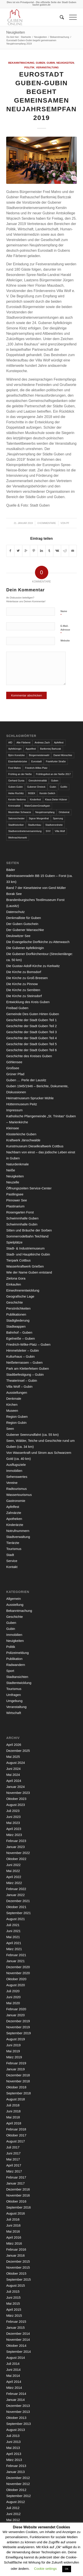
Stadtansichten (17, 1677)
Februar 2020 (16, 2009)
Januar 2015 (15, 2327)
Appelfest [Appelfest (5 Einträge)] (31, 748)
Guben (40, 62)
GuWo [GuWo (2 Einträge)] (63, 786)
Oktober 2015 (16, 2273)
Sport (10, 1671)
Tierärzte (12, 1543)
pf (67, 523)
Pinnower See (16, 1200)
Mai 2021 (13, 1937)
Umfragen (13, 1695)
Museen (12, 1410)
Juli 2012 (12, 2508)
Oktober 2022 (16, 1859)
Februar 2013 (16, 2466)
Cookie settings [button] (45, 2568)
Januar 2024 (15, 1787)
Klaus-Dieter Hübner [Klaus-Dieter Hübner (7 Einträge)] (56, 799)
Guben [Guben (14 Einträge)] (54, 780)
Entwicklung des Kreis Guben (28, 1002)
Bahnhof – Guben (19, 1332)
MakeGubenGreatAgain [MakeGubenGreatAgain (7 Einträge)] (37, 805)
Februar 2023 (16, 1841)
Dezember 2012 (18, 2478)
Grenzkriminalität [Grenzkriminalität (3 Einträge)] (38, 780)
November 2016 (18, 2195)
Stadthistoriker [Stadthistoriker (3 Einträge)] (16, 825)
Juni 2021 (13, 1931)
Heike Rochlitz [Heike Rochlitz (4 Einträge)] (16, 793)
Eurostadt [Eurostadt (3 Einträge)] (36, 761)
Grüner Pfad (15, 1074)
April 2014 (13, 2381)
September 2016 (18, 2207)
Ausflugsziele (16, 1464)
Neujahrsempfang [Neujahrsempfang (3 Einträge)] (44, 812)
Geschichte (14, 1302)
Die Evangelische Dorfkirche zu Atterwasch (37, 942)
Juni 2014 (13, 2369)
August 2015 (15, 2285)
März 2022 (14, 1883)
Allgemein (13, 1598)
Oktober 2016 (16, 2201)
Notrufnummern (17, 1531)
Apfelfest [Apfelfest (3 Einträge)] (59, 742)
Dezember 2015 (18, 2261)
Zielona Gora (15, 1278)
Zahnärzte (13, 1513)
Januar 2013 (15, 2472)
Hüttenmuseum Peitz (21, 1104)
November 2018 (18, 2081)
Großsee (12, 1068)
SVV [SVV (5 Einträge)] (48, 831)
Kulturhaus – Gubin (20, 1356)
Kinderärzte (14, 1525)
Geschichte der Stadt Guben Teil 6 (31, 1050)
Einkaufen (13, 1284)
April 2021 (13, 1943)
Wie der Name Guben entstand (29, 1272)
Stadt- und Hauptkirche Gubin (28, 1254)
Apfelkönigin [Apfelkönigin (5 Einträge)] (14, 748)
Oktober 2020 (16, 1979)
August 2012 (15, 2502)
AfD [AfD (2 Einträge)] (10, 742)
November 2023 (18, 1793)
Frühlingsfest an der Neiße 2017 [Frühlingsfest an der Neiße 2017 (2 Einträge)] (53, 774)
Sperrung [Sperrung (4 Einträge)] (58, 818)
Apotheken (14, 1519)
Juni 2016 (13, 2225)
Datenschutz (15, 912)
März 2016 (14, 2243)
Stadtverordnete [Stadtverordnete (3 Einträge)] (54, 825)
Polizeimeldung (17, 1653)
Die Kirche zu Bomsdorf (23, 972)
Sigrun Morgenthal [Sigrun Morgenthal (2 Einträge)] (39, 818)
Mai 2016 (13, 2231)
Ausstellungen (16, 1392)
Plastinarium (15, 1206)
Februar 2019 (16, 2063)
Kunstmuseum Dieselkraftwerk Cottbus (34, 1146)
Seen (10, 1428)
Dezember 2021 (18, 1901)
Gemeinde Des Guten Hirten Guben (32, 1014)
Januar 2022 (15, 1895)
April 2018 (13, 2123)
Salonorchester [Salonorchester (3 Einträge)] (16, 818)
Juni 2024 (13, 1769)
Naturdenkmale (17, 1164)
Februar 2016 (16, 2249)
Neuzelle (12, 1182)
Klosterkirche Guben (21, 1134)
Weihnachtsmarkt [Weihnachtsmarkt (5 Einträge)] (17, 837)
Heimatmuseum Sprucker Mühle (30, 1098)
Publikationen (16, 1314)
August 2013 (15, 2430)
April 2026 (13, 1744)
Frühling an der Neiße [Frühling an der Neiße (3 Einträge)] (20, 774)
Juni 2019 (13, 2045)
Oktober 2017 (16, 2135)
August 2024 (15, 1763)
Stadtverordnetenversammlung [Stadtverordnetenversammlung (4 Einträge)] (24, 831)
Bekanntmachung (59, 37)
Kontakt (11, 1567)
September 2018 (18, 2093)
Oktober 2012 (16, 2490)
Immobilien (14, 1471)
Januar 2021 (15, 1961)
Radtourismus (16, 1489)
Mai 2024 (13, 1775)
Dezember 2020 (18, 1967)
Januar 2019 (15, 2069)
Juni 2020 (13, 1997)
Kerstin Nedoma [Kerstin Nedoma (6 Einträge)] (17, 799)
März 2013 (14, 2460)
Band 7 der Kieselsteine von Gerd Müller (36, 888)
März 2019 (14, 2057)
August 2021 (15, 1919)
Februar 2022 (16, 1889)
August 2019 (15, 2039)
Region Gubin (16, 1422)
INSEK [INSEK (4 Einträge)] (31, 793)
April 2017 (13, 2165)
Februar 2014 (16, 2393)
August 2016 (15, 2213)
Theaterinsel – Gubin (21, 1380)
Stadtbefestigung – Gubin (25, 1374)
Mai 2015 (13, 2303)
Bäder (10, 870)
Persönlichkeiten (18, 1308)
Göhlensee (14, 1062)
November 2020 (18, 1973)
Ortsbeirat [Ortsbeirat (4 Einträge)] (64, 812)
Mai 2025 (13, 1757)
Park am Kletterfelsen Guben (27, 1368)
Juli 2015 (12, 2291)
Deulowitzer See (18, 936)
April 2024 (13, 1781)
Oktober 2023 (16, 1799)
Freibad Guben (17, 1008)
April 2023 (13, 1829)
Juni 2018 (13, 2111)
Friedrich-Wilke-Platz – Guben (28, 1344)
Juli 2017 (12, 2147)
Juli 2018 (12, 2105)
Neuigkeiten (15, 32)
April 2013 (13, 2454)
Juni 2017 (13, 2153)
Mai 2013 (13, 2448)
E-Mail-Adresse (65, 630)
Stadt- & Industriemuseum (25, 1248)
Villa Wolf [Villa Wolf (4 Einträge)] (60, 831)
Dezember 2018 (18, 2075)
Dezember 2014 (18, 2333)
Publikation (14, 1659)
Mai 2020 (13, 2003)
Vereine (11, 1483)
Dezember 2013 (18, 2406)
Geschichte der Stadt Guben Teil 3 (31, 1032)
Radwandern (15, 1665)
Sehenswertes (16, 1477)
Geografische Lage (20, 1296)
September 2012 (18, 2496)
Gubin (51, 62)
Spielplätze (14, 1242)
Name (63, 613)
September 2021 (18, 1913)
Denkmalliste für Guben (23, 918)
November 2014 (18, 2339)
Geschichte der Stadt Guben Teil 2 (31, 1026)
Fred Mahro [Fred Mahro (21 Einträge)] (14, 768)
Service (11, 1561)
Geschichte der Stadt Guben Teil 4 (31, 1038)
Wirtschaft (13, 1713)
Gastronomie (15, 1501)
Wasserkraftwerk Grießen (25, 1266)
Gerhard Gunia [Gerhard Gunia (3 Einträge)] (16, 780)
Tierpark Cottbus (18, 1260)
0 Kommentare (46, 523)
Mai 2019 (13, 2051)
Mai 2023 (13, 1823)
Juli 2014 (12, 2363)
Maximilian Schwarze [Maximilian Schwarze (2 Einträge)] (19, 812)
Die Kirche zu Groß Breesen (27, 978)
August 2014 (15, 2357)
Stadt (10, 1555)
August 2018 (15, 2099)
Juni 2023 (13, 1817)
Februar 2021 (16, 1955)
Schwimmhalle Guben (22, 1218)
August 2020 (15, 1985)
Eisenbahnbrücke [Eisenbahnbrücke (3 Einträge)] (17, 761)
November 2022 (18, 1853)
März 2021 (14, 1949)
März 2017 (14, 2171)
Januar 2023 (15, 1847)
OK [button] (66, 2569)
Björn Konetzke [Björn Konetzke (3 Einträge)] (16, 755)
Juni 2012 (13, 2514)
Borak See (14, 894)
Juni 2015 (13, 2297)
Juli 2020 (12, 1991)
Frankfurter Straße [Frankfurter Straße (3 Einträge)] (56, 761)
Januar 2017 (15, 2183)
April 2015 (13, 2309)
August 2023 (15, 1805)
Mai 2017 (13, 2159)
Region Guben (17, 1416)
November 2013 (18, 2412)
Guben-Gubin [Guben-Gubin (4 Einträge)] (15, 786)
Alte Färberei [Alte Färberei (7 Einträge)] (23, 742)
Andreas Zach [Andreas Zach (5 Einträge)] (42, 742)
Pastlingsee (14, 1194)
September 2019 (18, 2033)
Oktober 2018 (16, 2087)
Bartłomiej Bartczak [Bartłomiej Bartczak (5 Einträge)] (50, 748)
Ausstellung (14, 1604)
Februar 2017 (16, 2177)
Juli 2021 (12, 1925)
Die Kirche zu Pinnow (22, 984)
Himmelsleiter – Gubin (22, 1350)
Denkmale (13, 1398)
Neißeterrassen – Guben (24, 1362)
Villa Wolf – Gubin (19, 1386)
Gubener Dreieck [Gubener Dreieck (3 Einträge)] (36, 786)
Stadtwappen (16, 1326)
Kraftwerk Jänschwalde (23, 1140)
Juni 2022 (13, 1865)
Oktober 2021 (16, 1907)
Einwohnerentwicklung (22, 1290)
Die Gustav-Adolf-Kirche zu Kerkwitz (33, 966)
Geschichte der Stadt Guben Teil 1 (31, 1020)
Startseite (26, 37)
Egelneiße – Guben (20, 1338)
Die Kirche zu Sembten (23, 990)
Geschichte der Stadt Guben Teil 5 (31, 1044)
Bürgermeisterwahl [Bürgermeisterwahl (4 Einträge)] (39, 755)
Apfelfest (12, 1507)
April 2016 (13, 2237)
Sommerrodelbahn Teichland (27, 1236)
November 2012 (18, 2484)
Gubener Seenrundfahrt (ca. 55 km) (32, 1434)
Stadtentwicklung (18, 1683)
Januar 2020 (15, 2015)
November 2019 (18, 2027)
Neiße (10, 1170)
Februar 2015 (16, 2321)
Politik (29, 67)
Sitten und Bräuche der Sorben (29, 1230)
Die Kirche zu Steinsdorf (24, 996)
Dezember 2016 (18, 2189)
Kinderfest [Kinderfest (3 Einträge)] (35, 799)
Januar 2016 (15, 2255)
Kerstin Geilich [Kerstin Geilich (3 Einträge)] (47, 793)
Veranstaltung (47, 67)
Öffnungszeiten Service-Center (29, 1188)
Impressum (14, 1110)
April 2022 (13, 1877)
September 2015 (18, 2279)
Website (65, 640)
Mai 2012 (13, 2520)
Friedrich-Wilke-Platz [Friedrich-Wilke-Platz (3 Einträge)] (36, 768)
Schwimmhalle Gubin (21, 1224)
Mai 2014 (13, 2375)
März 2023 (14, 1835)
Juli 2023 (12, 1811)
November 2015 (18, 2267)
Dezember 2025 (18, 1750)
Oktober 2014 (16, 2345)
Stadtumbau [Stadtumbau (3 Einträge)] (34, 825)
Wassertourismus (19, 1495)
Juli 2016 (12, 2219)
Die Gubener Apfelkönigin (25, 948)
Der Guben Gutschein (22, 924)
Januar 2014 (15, 2400)
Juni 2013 (13, 2442)
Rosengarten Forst (20, 1212)
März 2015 (14, 2315)
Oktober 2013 (16, 2418)
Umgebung (14, 1701)
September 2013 (18, 2424)
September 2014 (18, 2351)
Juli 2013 (12, 2436)
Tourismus (13, 1549)
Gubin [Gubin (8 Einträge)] (53, 786)
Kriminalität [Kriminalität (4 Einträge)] (14, 805)
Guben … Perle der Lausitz (26, 1080)
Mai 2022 (13, 1871)
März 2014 (14, 2387)
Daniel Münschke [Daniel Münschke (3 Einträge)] (62, 755)
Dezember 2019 (18, 2021)
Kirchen (11, 1404)
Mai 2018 (13, 2117)
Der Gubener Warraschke (25, 930)
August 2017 (15, 2141)
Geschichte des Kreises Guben (29, 1056)
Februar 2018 (16, 2129)
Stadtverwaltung (18, 1537)
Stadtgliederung (17, 1320)
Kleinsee (12, 1128)
